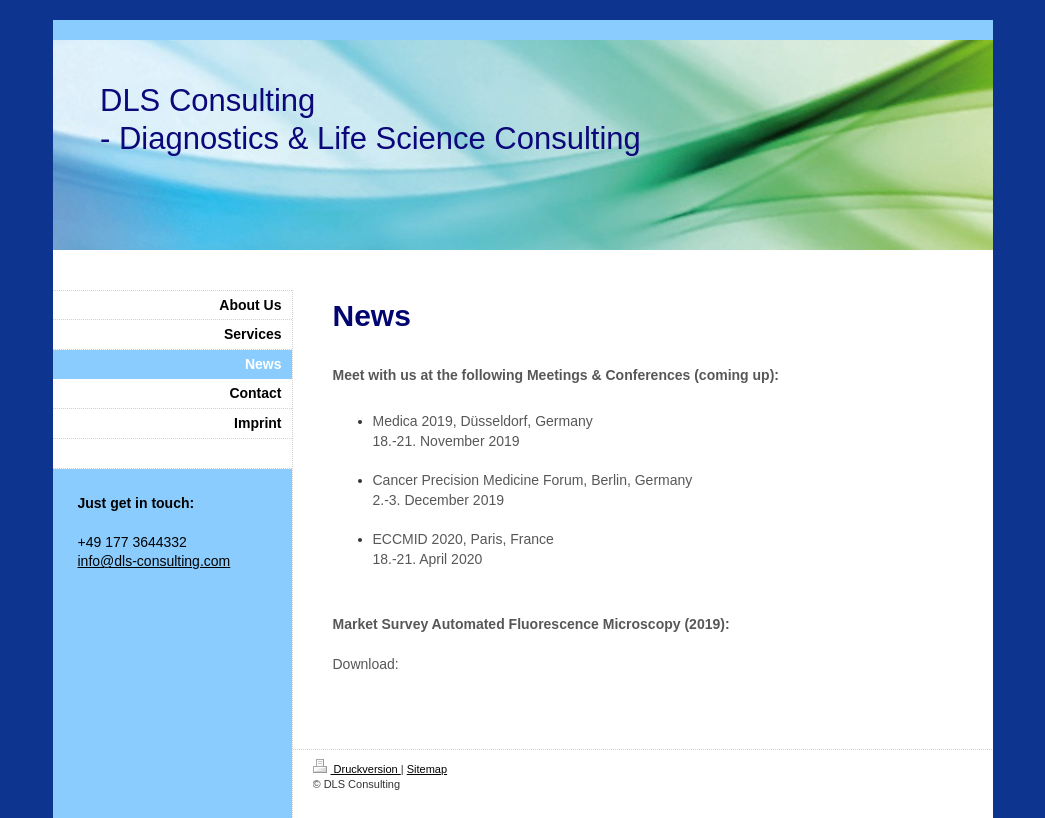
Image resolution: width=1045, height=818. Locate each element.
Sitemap (427, 769)
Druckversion (357, 769)
